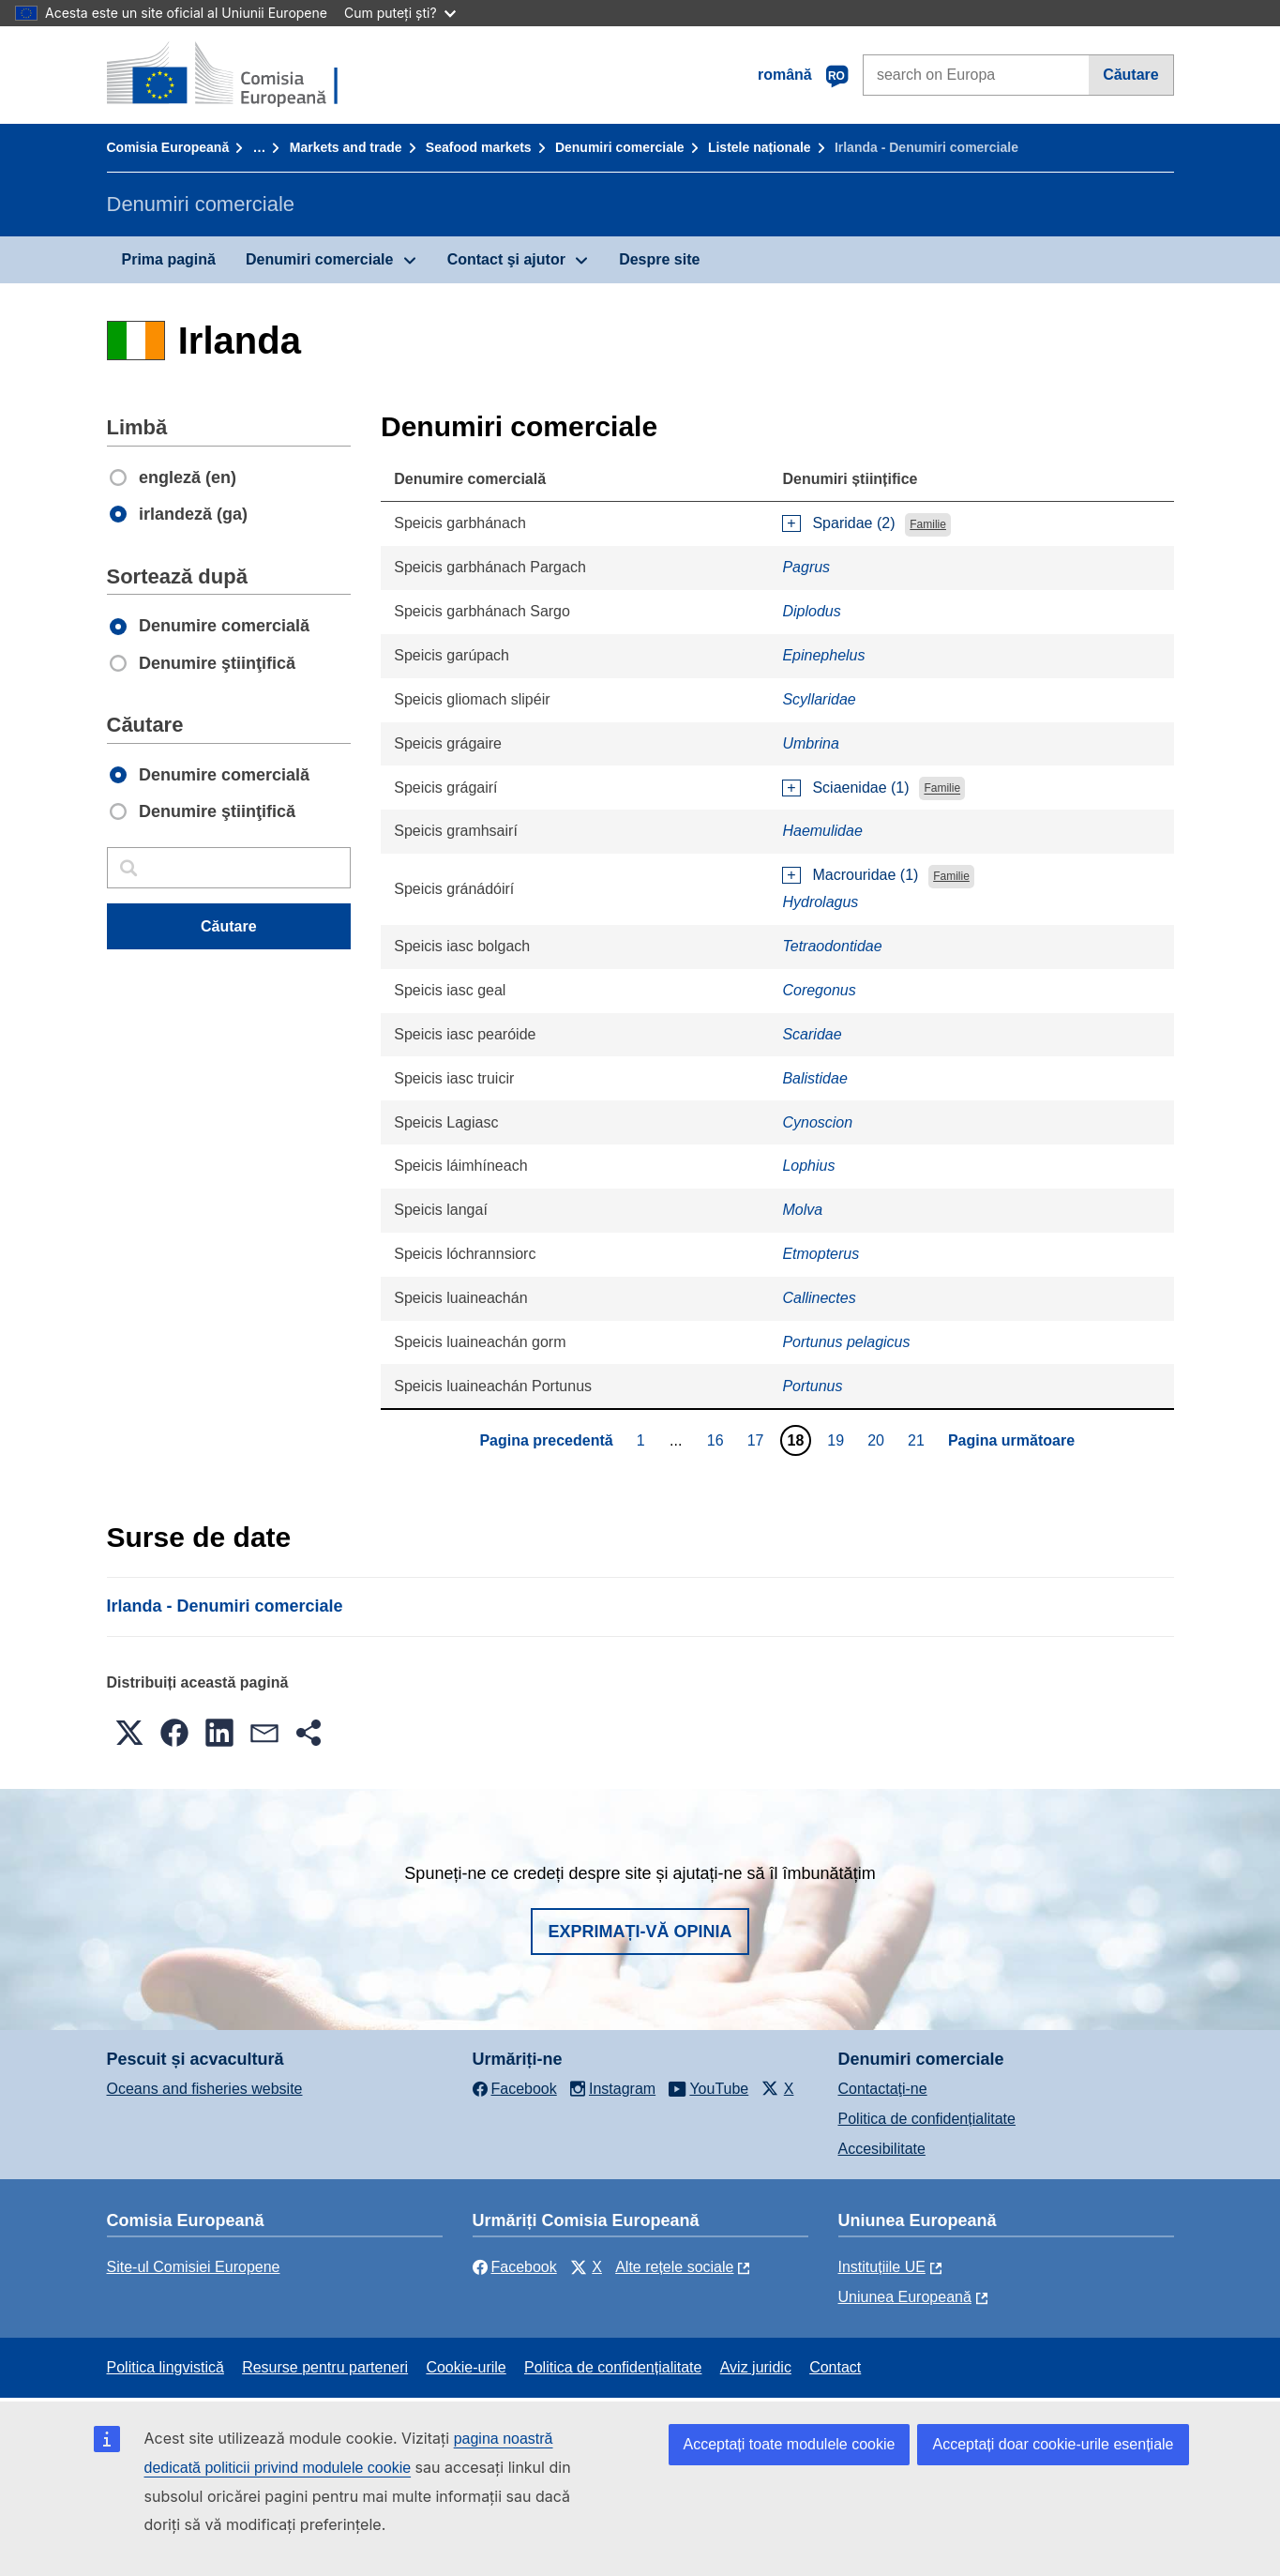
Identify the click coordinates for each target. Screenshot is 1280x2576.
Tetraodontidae (831, 946)
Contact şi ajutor (506, 259)
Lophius (808, 1166)
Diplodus (811, 611)
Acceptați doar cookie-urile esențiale (1052, 2444)
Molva (802, 1210)
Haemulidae (822, 831)
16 (718, 1440)
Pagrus (806, 567)
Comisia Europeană (168, 147)
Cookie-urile (465, 2367)
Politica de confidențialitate (927, 2119)
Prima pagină (169, 259)
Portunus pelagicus (846, 1342)
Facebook (515, 2267)
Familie (928, 524)
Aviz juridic (755, 2367)
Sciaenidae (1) (860, 788)
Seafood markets (479, 147)
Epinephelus (823, 655)
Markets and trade (346, 147)
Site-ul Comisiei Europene (193, 2267)
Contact (835, 2367)
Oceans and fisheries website (205, 2089)
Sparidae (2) (853, 523)
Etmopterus (820, 1254)
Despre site (659, 259)
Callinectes (818, 1298)
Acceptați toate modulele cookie (790, 2444)
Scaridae (811, 1034)
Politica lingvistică (165, 2367)
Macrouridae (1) (865, 875)
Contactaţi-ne (882, 2089)
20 (878, 1440)
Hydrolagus (820, 902)
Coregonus (818, 990)
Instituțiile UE (882, 2267)
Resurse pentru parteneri (325, 2367)
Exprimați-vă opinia (639, 1931)
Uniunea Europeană (904, 2297)
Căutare (1131, 75)
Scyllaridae (818, 699)
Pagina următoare (1011, 1440)
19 (838, 1440)
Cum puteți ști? (400, 13)
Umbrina (810, 743)
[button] (129, 1732)
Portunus (812, 1386)
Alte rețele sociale (674, 2267)
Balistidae (814, 1078)
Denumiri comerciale (620, 147)
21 (918, 1440)
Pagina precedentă (545, 1440)
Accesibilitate (882, 2149)
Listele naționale (759, 147)
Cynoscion (817, 1122)
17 (758, 1440)
